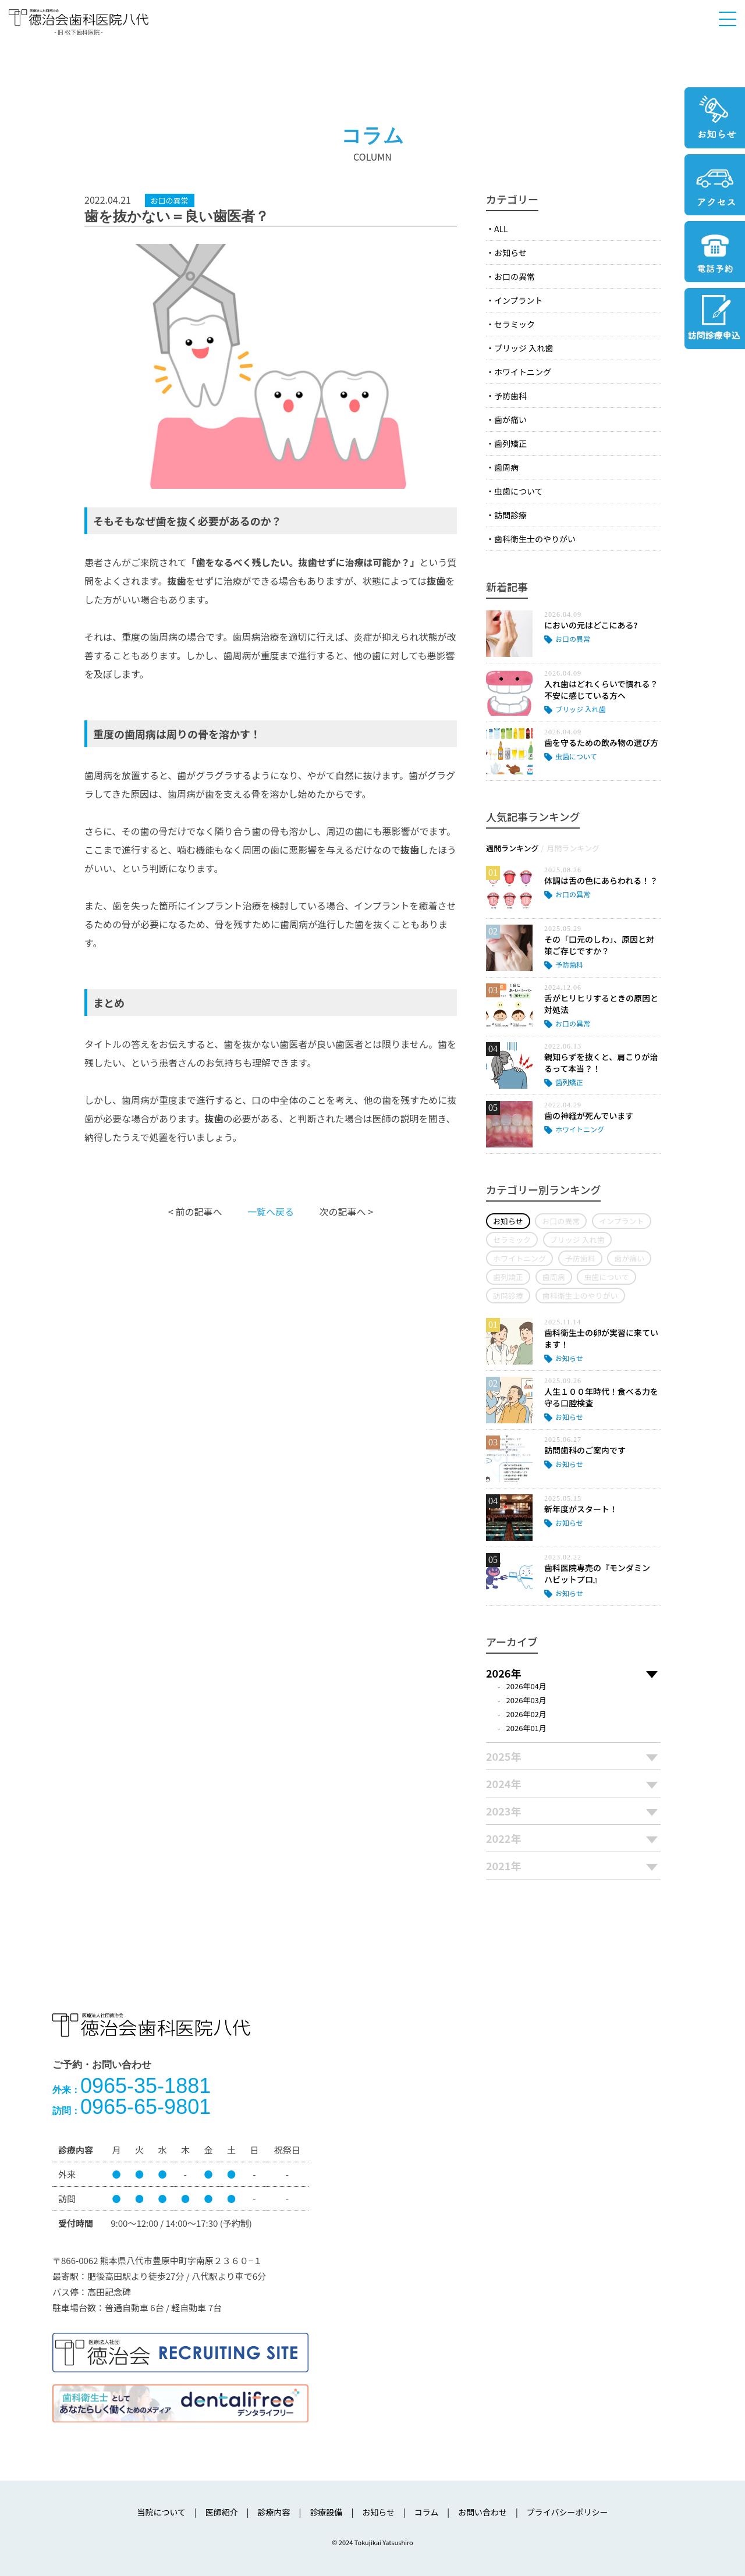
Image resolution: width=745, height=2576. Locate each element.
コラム (426, 2512)
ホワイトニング (522, 372)
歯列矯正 (510, 443)
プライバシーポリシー (567, 2512)
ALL (501, 228)
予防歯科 (510, 395)
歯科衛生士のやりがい (535, 539)
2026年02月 (526, 1713)
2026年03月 (526, 1700)
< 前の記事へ (195, 1211)
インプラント (518, 300)
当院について (161, 2512)
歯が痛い (510, 419)
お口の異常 (514, 276)
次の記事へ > (346, 1211)
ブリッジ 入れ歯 (523, 348)
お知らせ (510, 252)
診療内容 (274, 2512)
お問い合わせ (482, 2512)
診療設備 (326, 2512)
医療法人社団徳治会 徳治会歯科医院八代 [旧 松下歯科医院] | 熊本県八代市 (78, 21)
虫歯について (518, 491)
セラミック (514, 324)
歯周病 (506, 467)
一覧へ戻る (270, 1211)
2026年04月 (526, 1686)
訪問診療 (510, 515)
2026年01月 (526, 1727)
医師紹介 (221, 2512)
